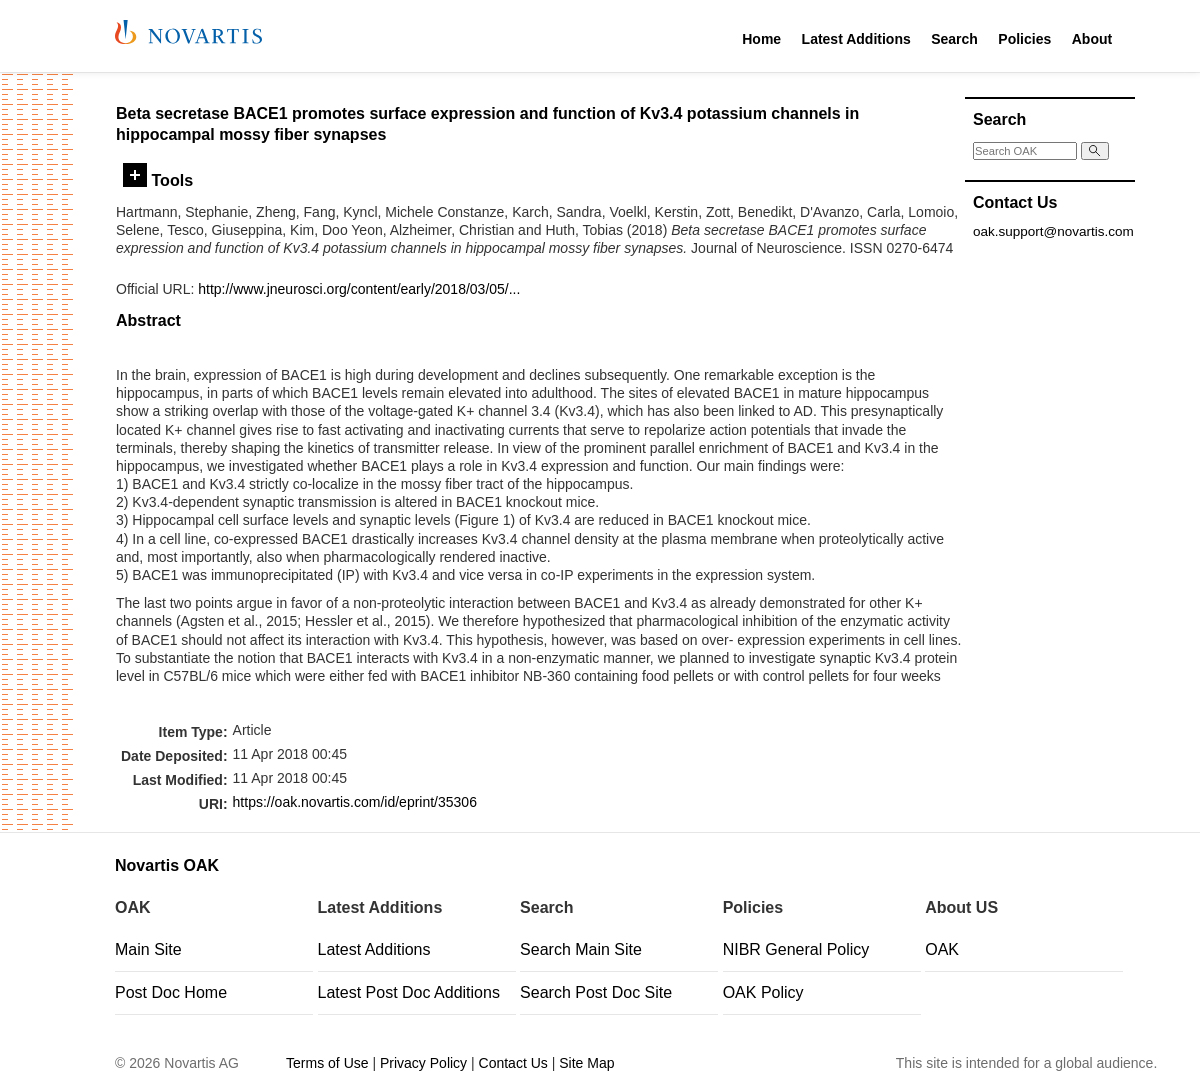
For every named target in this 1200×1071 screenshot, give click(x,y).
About (1092, 39)
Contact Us (513, 1063)
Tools (158, 180)
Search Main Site (581, 949)
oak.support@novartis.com (1053, 231)
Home (761, 39)
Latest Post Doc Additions (409, 992)
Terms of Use (327, 1063)
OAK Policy (763, 992)
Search (954, 39)
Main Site (148, 949)
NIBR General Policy (796, 949)
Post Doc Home (171, 992)
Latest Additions (856, 39)
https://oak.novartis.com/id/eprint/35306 (355, 802)
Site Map (586, 1063)
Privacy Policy (423, 1063)
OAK (942, 949)
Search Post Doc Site (596, 992)
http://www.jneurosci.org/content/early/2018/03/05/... (359, 289)
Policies (1024, 39)
